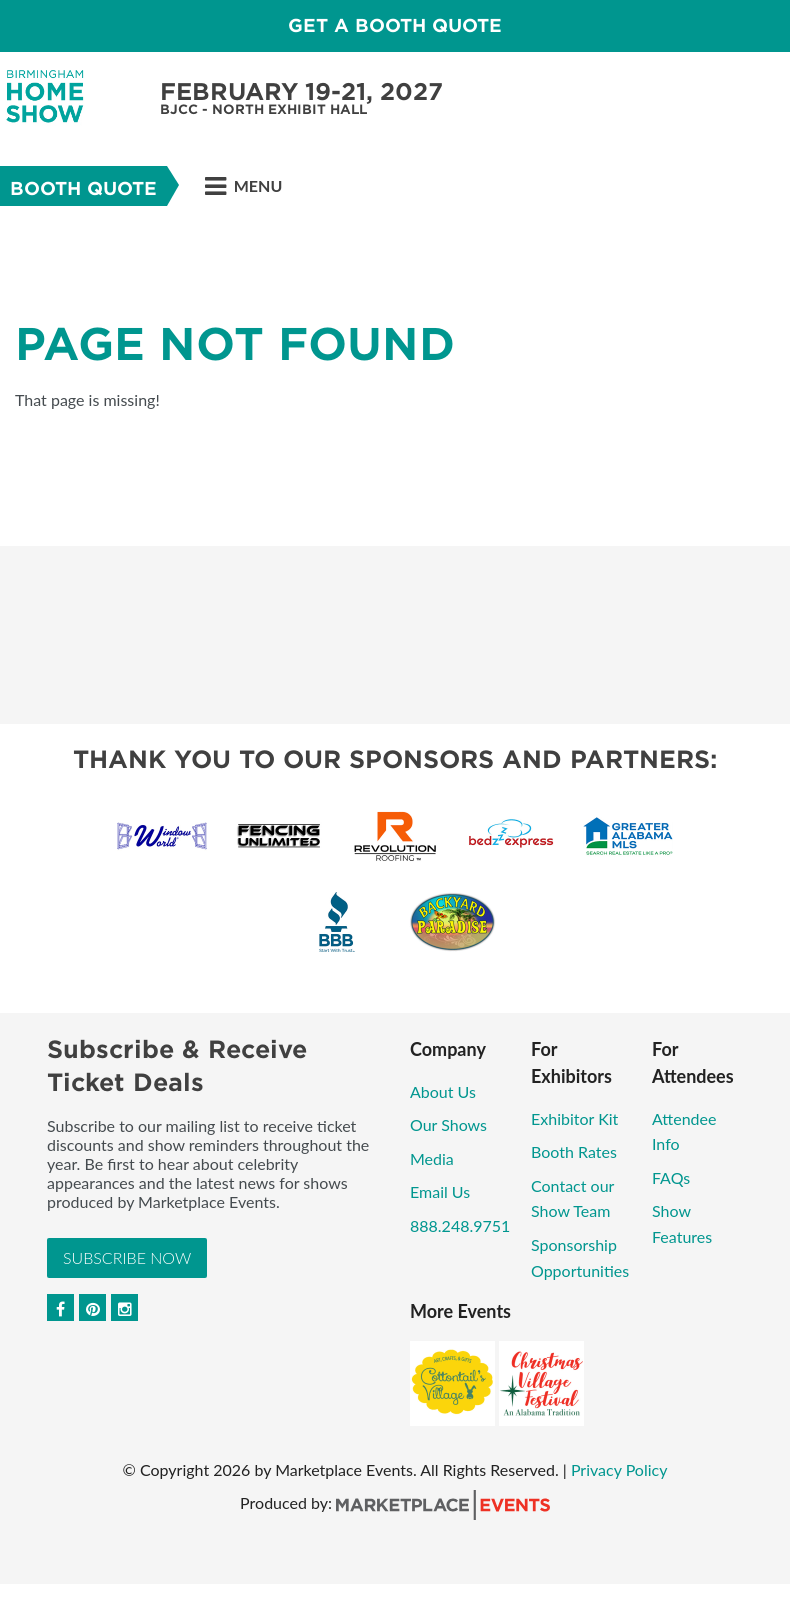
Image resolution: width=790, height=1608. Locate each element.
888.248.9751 (460, 1225)
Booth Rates (574, 1151)
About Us (443, 1091)
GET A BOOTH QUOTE (395, 25)
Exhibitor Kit (574, 1118)
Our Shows (448, 1124)
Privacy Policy (619, 1469)
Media (432, 1158)
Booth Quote (83, 188)
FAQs (671, 1177)
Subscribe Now (127, 1257)
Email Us (440, 1191)
